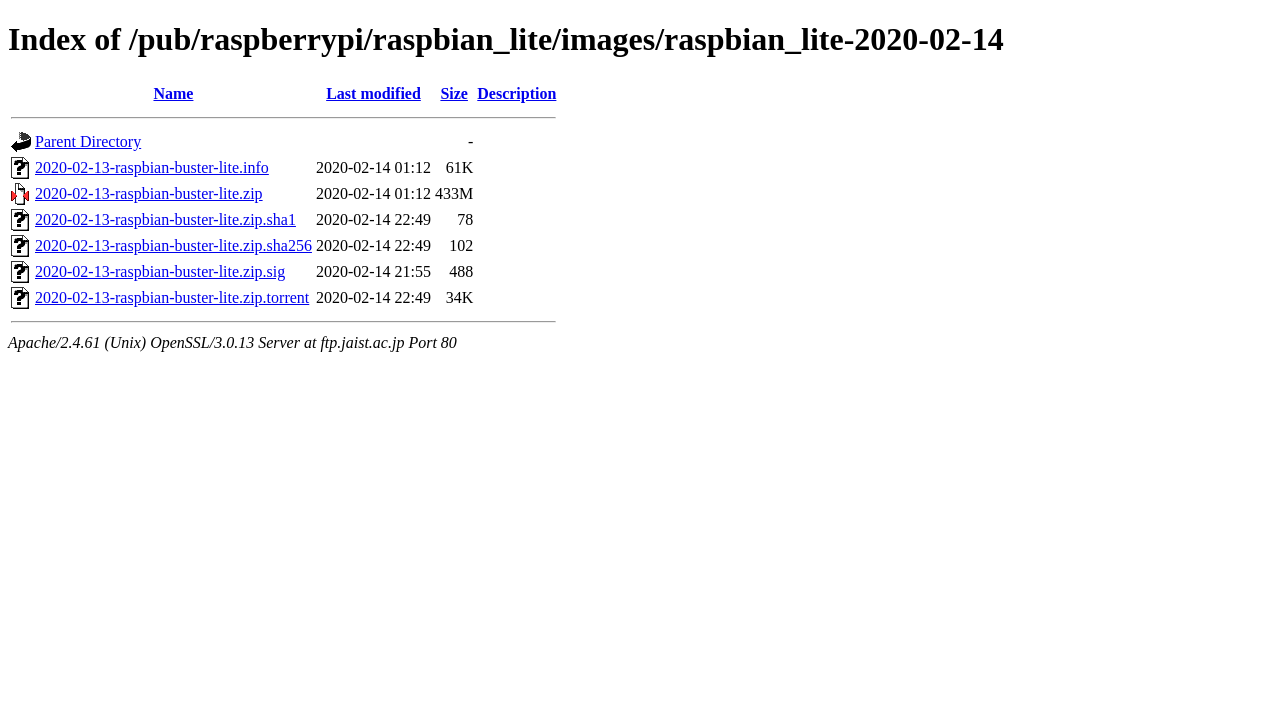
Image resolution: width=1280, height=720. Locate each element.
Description (516, 93)
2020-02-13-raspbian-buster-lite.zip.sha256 (173, 245)
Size (454, 93)
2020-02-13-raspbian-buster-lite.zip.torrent (172, 297)
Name (173, 93)
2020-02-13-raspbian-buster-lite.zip (149, 193)
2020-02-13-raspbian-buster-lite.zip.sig (160, 271)
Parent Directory (88, 141)
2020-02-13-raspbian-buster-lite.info (152, 167)
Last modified (373, 93)
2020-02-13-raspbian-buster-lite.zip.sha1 (165, 219)
